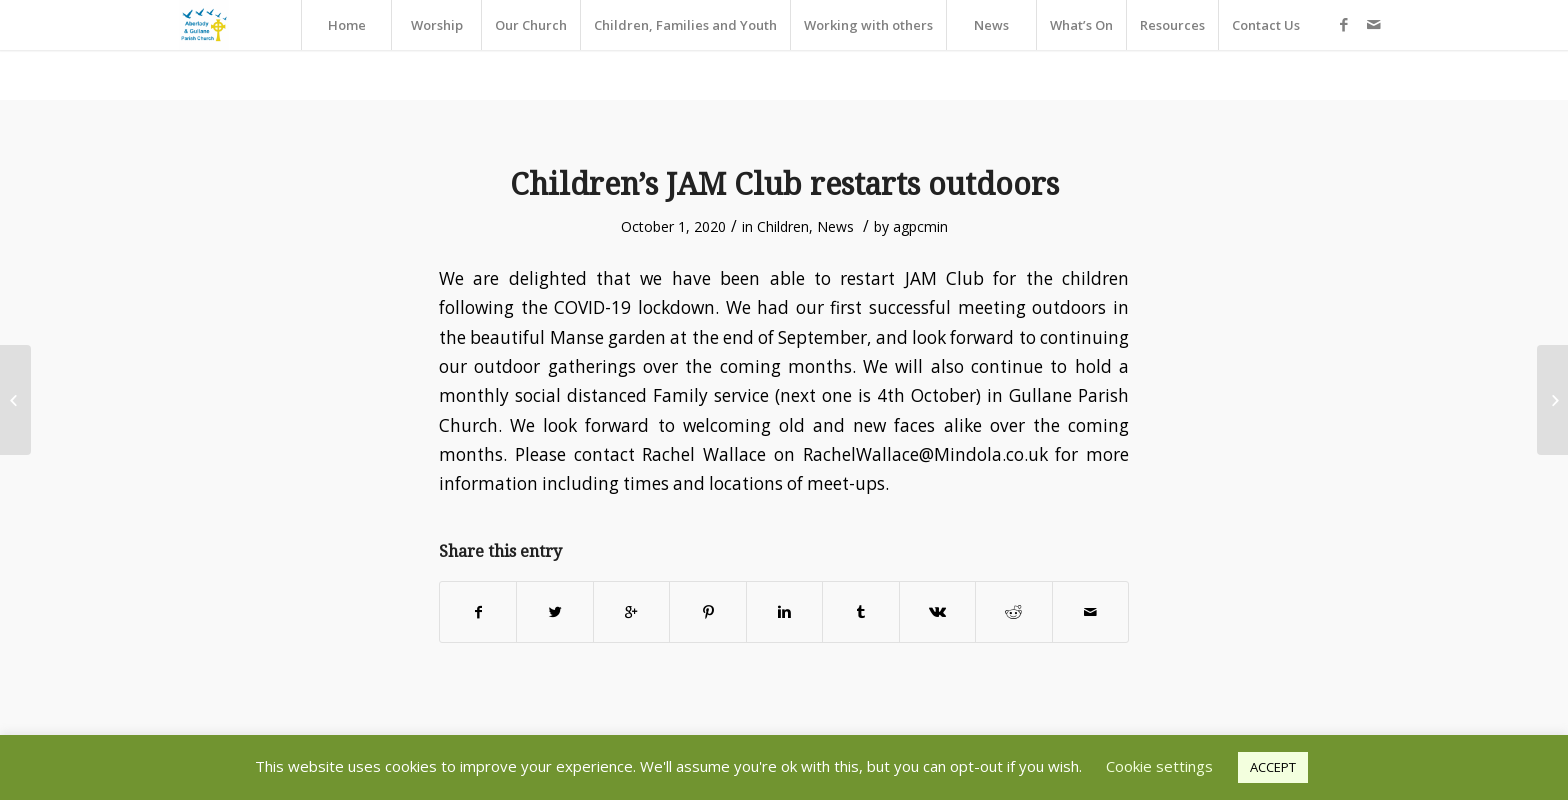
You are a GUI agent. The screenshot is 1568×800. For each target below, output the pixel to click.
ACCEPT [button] (1273, 767)
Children (783, 226)
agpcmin (920, 226)
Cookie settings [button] (1159, 766)
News (835, 226)
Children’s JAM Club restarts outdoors (784, 184)
